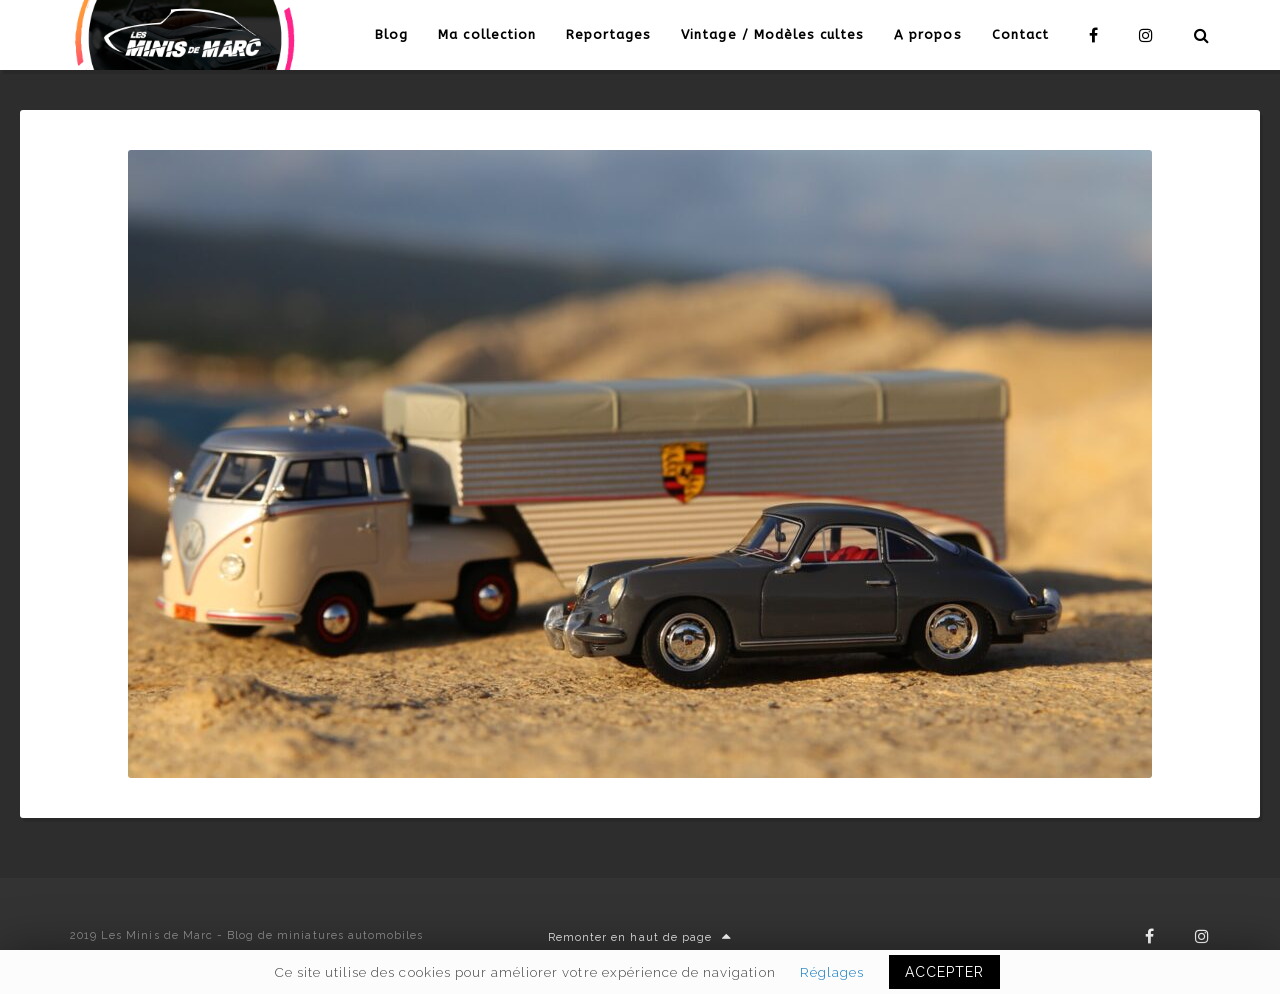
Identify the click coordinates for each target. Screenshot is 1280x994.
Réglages (832, 972)
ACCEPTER (944, 972)
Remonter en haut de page (640, 937)
